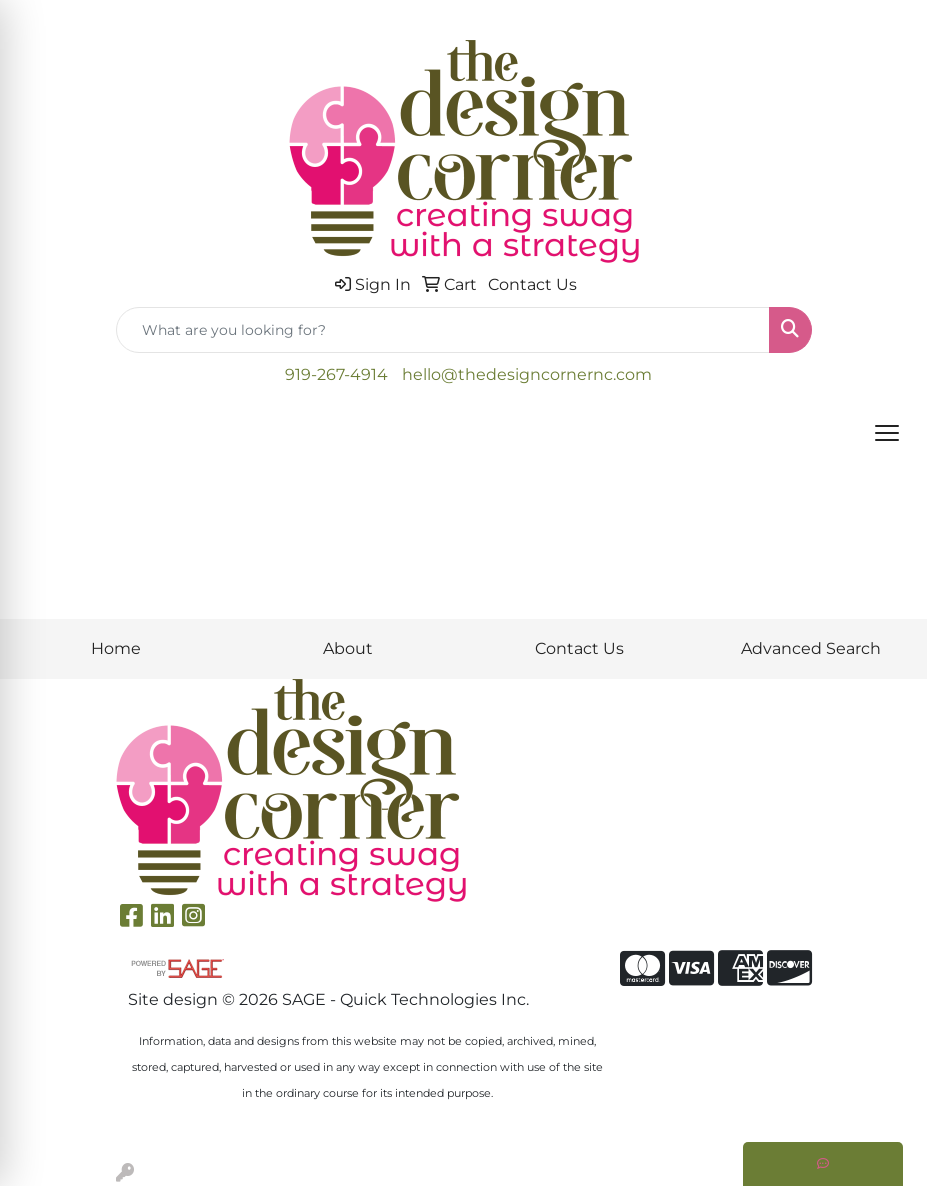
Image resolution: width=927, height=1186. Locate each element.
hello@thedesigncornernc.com (527, 374)
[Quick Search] (443, 330)
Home (116, 648)
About (348, 648)
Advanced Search (811, 648)
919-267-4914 (336, 374)
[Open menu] (887, 433)
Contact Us (579, 648)
